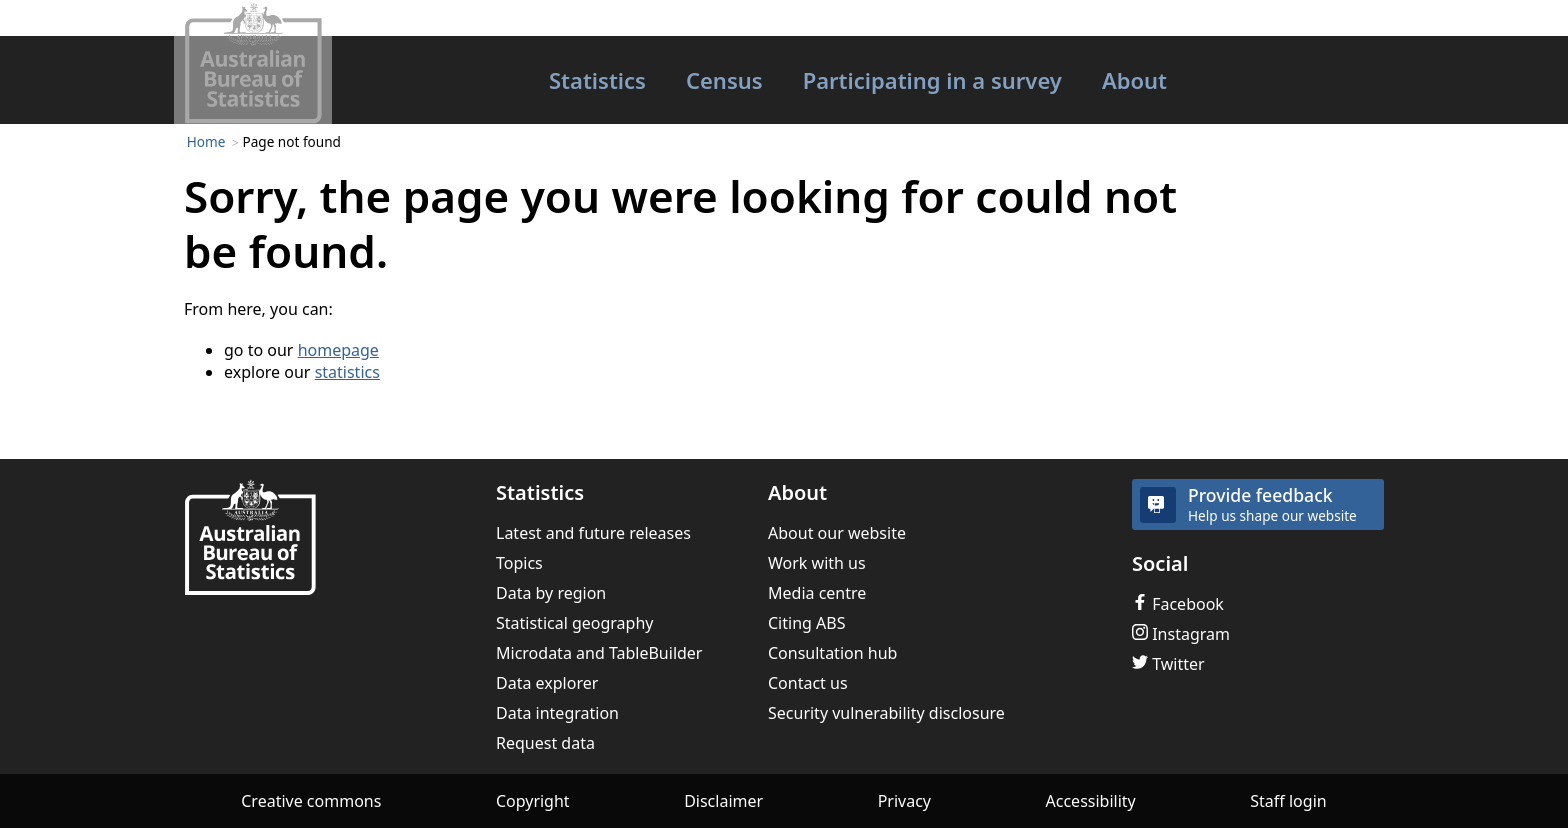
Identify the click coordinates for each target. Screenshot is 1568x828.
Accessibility (1091, 801)
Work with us (817, 563)
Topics (519, 563)
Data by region (551, 593)
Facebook (1178, 604)
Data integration (557, 713)
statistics (347, 372)
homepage (338, 350)
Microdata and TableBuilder (599, 653)
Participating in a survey (932, 80)
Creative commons (311, 801)
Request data (545, 743)
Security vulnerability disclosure (886, 713)
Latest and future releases (593, 533)
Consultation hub (832, 653)
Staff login (1288, 801)
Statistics (597, 80)
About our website (837, 533)
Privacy (904, 801)
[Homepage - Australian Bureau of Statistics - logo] (253, 63)
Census (724, 80)
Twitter (1168, 664)
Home (206, 141)
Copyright (533, 801)
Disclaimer (723, 801)
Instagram (1181, 634)
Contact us (808, 683)
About (1134, 80)
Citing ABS (806, 623)
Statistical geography (575, 623)
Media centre (817, 593)
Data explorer (547, 683)
